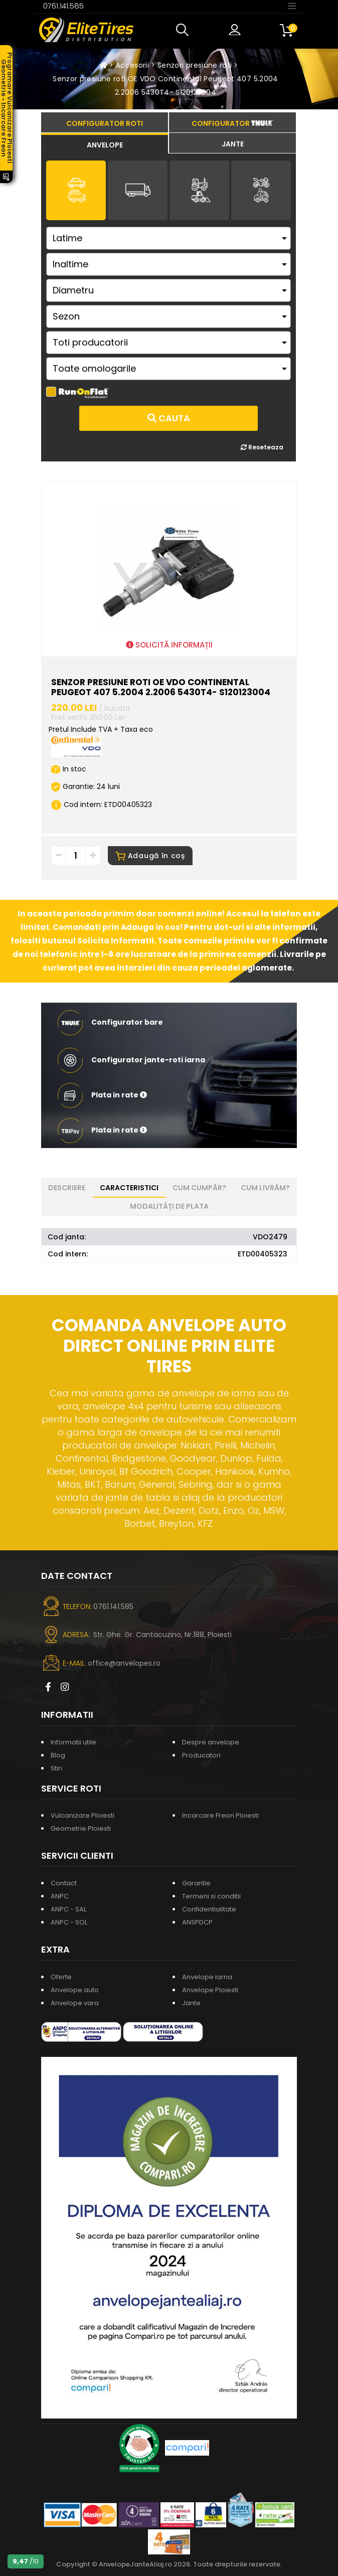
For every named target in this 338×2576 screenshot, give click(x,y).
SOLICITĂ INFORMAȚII (169, 644)
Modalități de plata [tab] (169, 1206)
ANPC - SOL (69, 1922)
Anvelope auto (75, 1990)
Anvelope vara (75, 2003)
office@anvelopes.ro (124, 1663)
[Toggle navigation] (292, 5)
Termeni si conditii (211, 1896)
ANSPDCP (197, 1922)
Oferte (61, 1977)
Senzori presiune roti (194, 65)
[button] (184, 30)
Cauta (168, 418)
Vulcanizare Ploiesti (82, 1815)
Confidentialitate (209, 1909)
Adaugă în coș (150, 856)
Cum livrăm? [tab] (265, 1188)
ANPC (60, 1896)
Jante (191, 2003)
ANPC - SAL (68, 1909)
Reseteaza (262, 447)
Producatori (201, 1755)
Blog (58, 1755)
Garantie (196, 1883)
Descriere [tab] (66, 1188)
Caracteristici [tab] (129, 1188)
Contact (64, 1883)
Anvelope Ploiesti (210, 1990)
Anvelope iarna (207, 1977)
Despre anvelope (210, 1742)
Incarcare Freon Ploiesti (220, 1815)
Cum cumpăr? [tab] (199, 1188)
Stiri (56, 1768)
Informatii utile (73, 1742)
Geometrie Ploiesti (81, 1828)
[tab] (104, 143)
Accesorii (132, 65)
